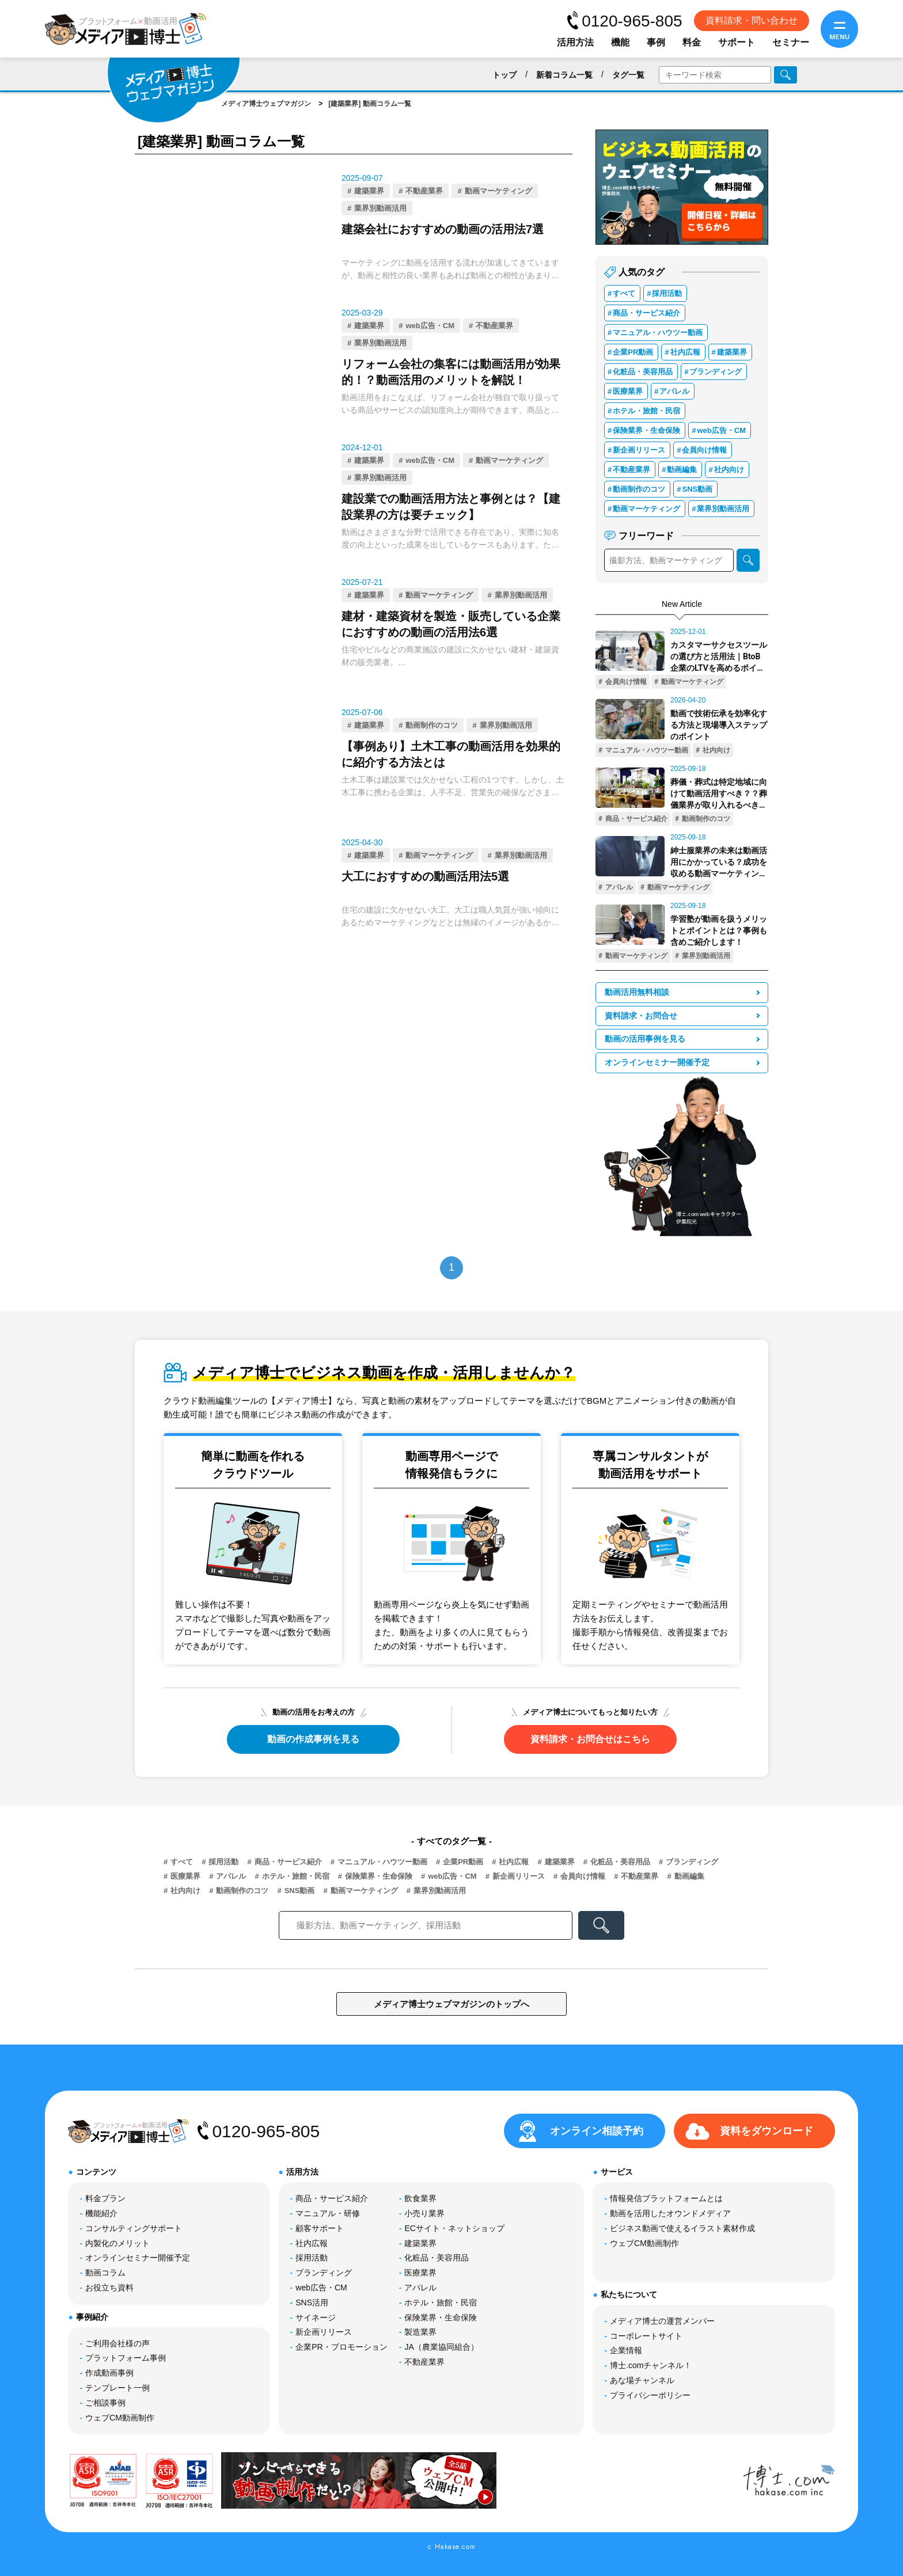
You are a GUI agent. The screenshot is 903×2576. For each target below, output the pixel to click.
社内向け (729, 469)
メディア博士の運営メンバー (662, 2321)
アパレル (674, 391)
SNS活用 (311, 2302)
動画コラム (105, 2272)
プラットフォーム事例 (125, 2357)
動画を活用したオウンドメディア (670, 2213)
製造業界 (420, 2331)
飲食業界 (420, 2198)
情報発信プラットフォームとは (666, 2198)
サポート (736, 42)
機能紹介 (101, 2213)
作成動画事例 (109, 2372)
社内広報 (685, 352)
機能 (620, 42)
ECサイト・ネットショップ (454, 2228)
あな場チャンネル (642, 2380)
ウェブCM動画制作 (119, 2417)
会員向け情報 (704, 450)
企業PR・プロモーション (341, 2346)
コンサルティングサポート (133, 2228)
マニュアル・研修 (327, 2213)
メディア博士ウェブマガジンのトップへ (451, 2004)
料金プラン (105, 2198)
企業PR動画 (633, 352)
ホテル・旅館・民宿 (646, 410)
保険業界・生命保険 (646, 430)
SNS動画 (697, 489)
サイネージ (315, 2317)
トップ (504, 74)
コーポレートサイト (646, 2336)
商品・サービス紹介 (646, 313)
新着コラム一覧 (564, 74)
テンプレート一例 (117, 2387)
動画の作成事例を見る (313, 1739)
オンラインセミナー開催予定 (657, 1062)
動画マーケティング (498, 191)
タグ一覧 (628, 74)
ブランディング (715, 371)
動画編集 (682, 469)
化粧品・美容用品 (643, 371)
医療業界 (628, 391)
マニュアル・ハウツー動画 (658, 332)
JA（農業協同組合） (441, 2346)
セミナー (790, 42)
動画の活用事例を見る (645, 1039)
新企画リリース (639, 450)
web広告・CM (429, 325)
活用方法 (575, 42)
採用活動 (667, 293)
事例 (656, 42)
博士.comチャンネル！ (651, 2365)
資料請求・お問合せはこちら (590, 1739)
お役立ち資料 (109, 2287)
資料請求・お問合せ (641, 1015)
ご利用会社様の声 (117, 2343)
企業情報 (626, 2350)
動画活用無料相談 (637, 992)
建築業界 (369, 191)
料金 (691, 42)
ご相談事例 (105, 2402)
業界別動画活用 (380, 208)
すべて (624, 293)
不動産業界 (424, 191)
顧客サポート (319, 2228)
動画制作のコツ (431, 725)
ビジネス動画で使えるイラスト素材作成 (682, 2228)
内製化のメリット (117, 2243)
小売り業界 (424, 2213)
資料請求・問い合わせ (751, 20)
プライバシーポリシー (650, 2395)
